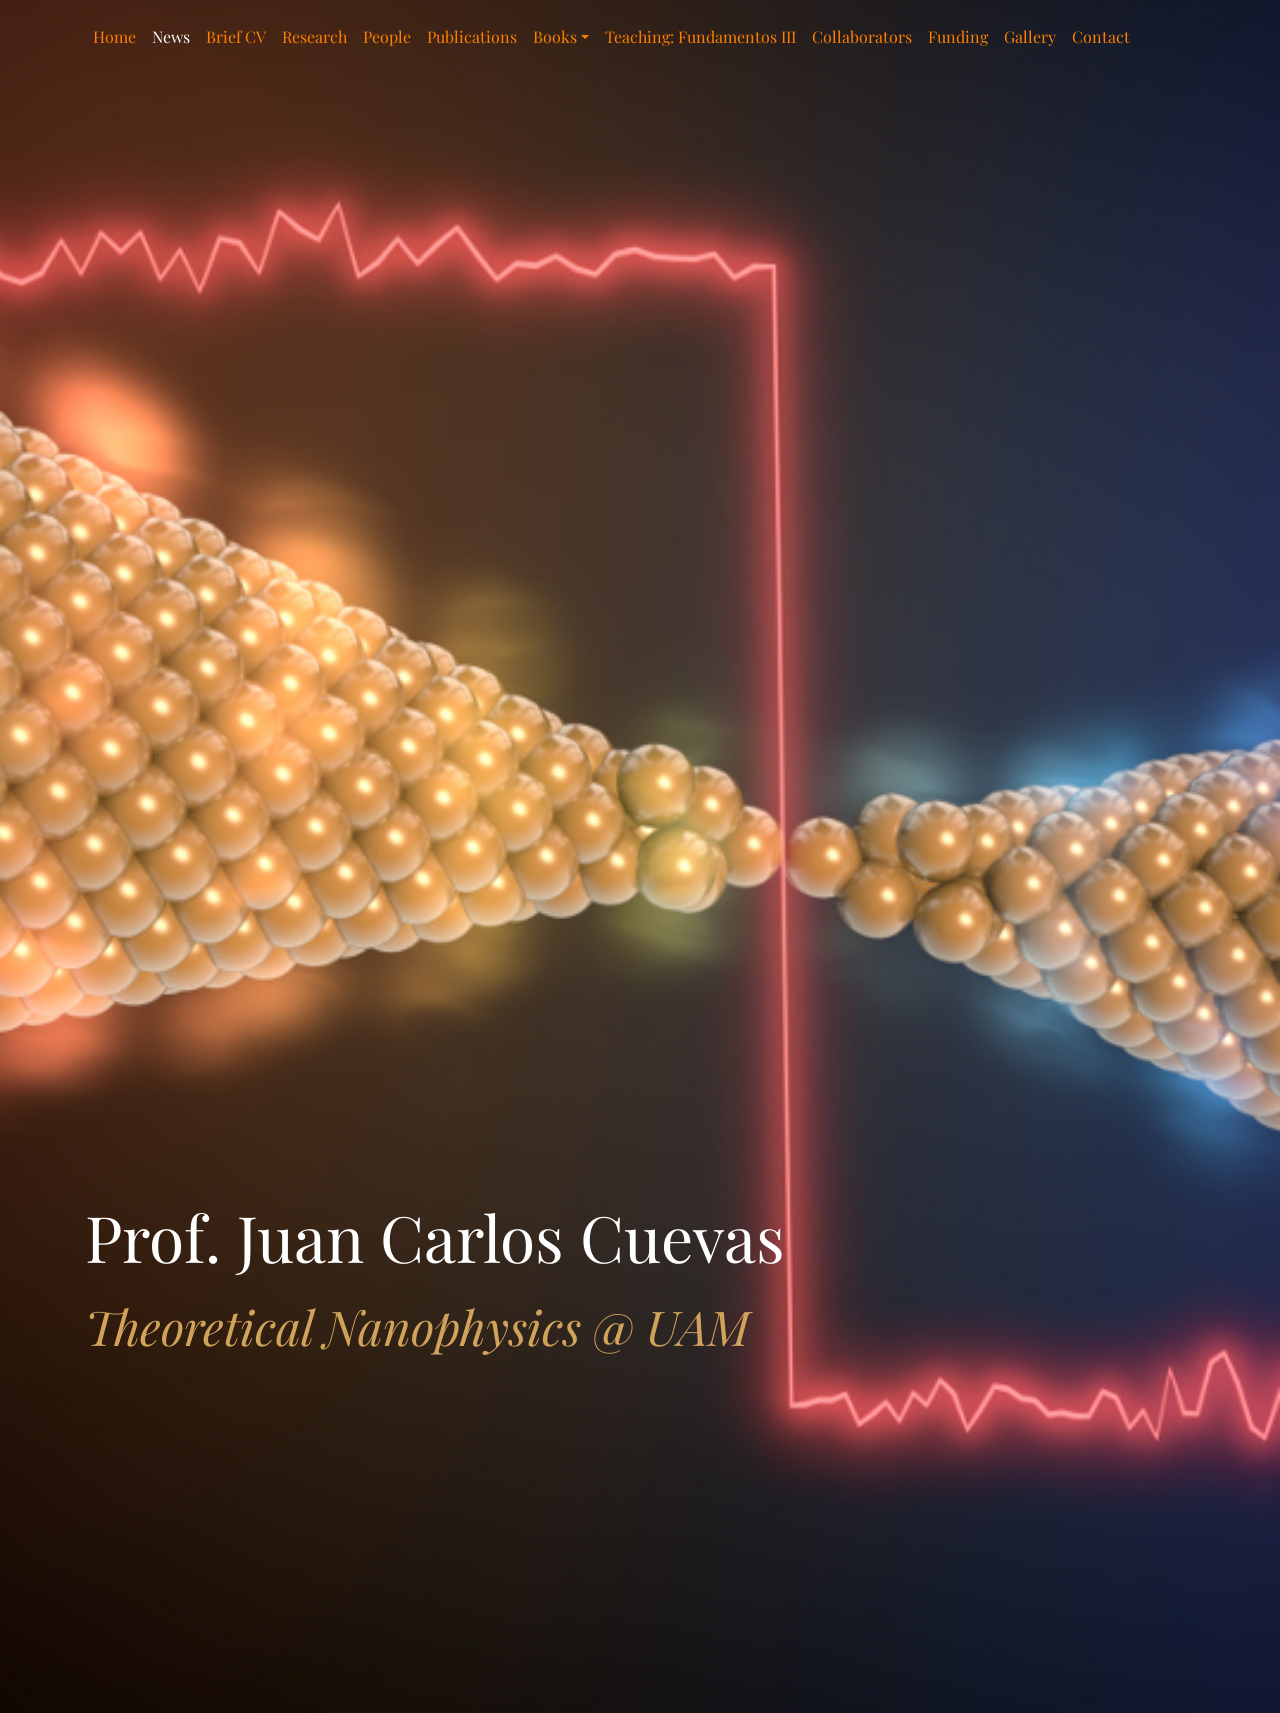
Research (314, 36)
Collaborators (862, 36)
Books (555, 36)
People (387, 36)
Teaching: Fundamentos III (700, 36)
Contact (1101, 36)
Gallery (1030, 36)
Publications (472, 36)
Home (114, 36)
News (171, 36)
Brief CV (236, 36)
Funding (958, 36)
